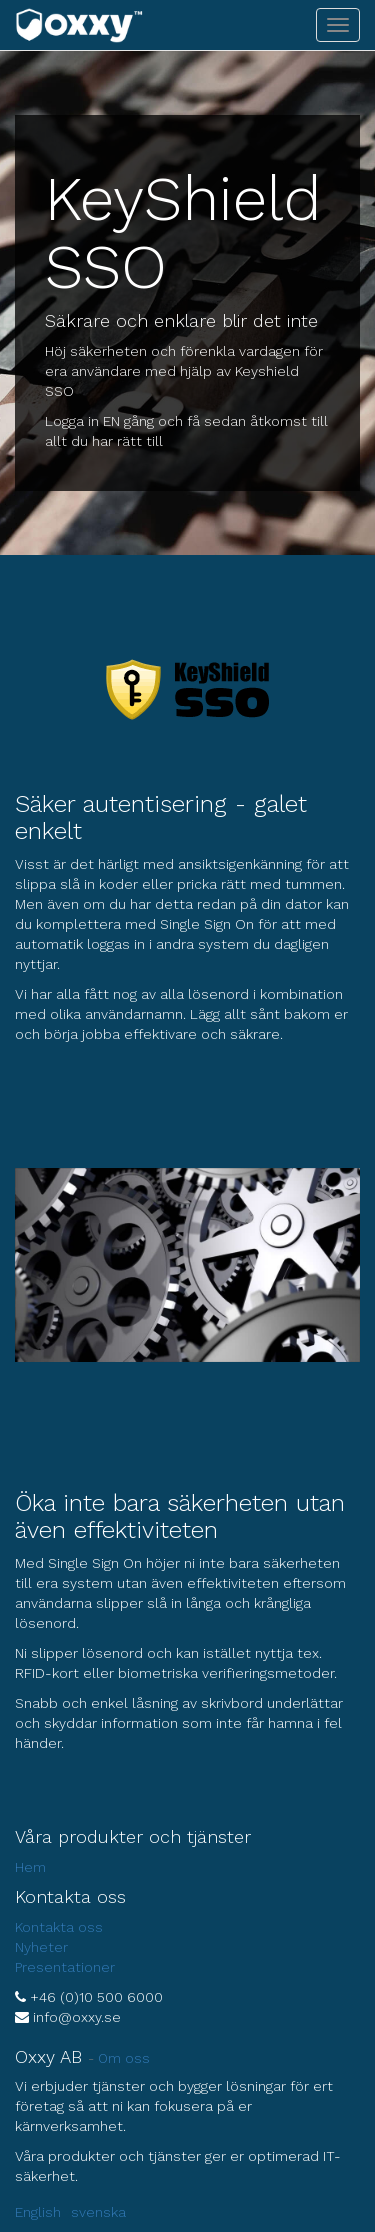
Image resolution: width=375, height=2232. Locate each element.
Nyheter (41, 1947)
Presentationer (65, 1967)
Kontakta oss (59, 1927)
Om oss (124, 2058)
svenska (98, 2212)
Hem (30, 1867)
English (38, 2212)
